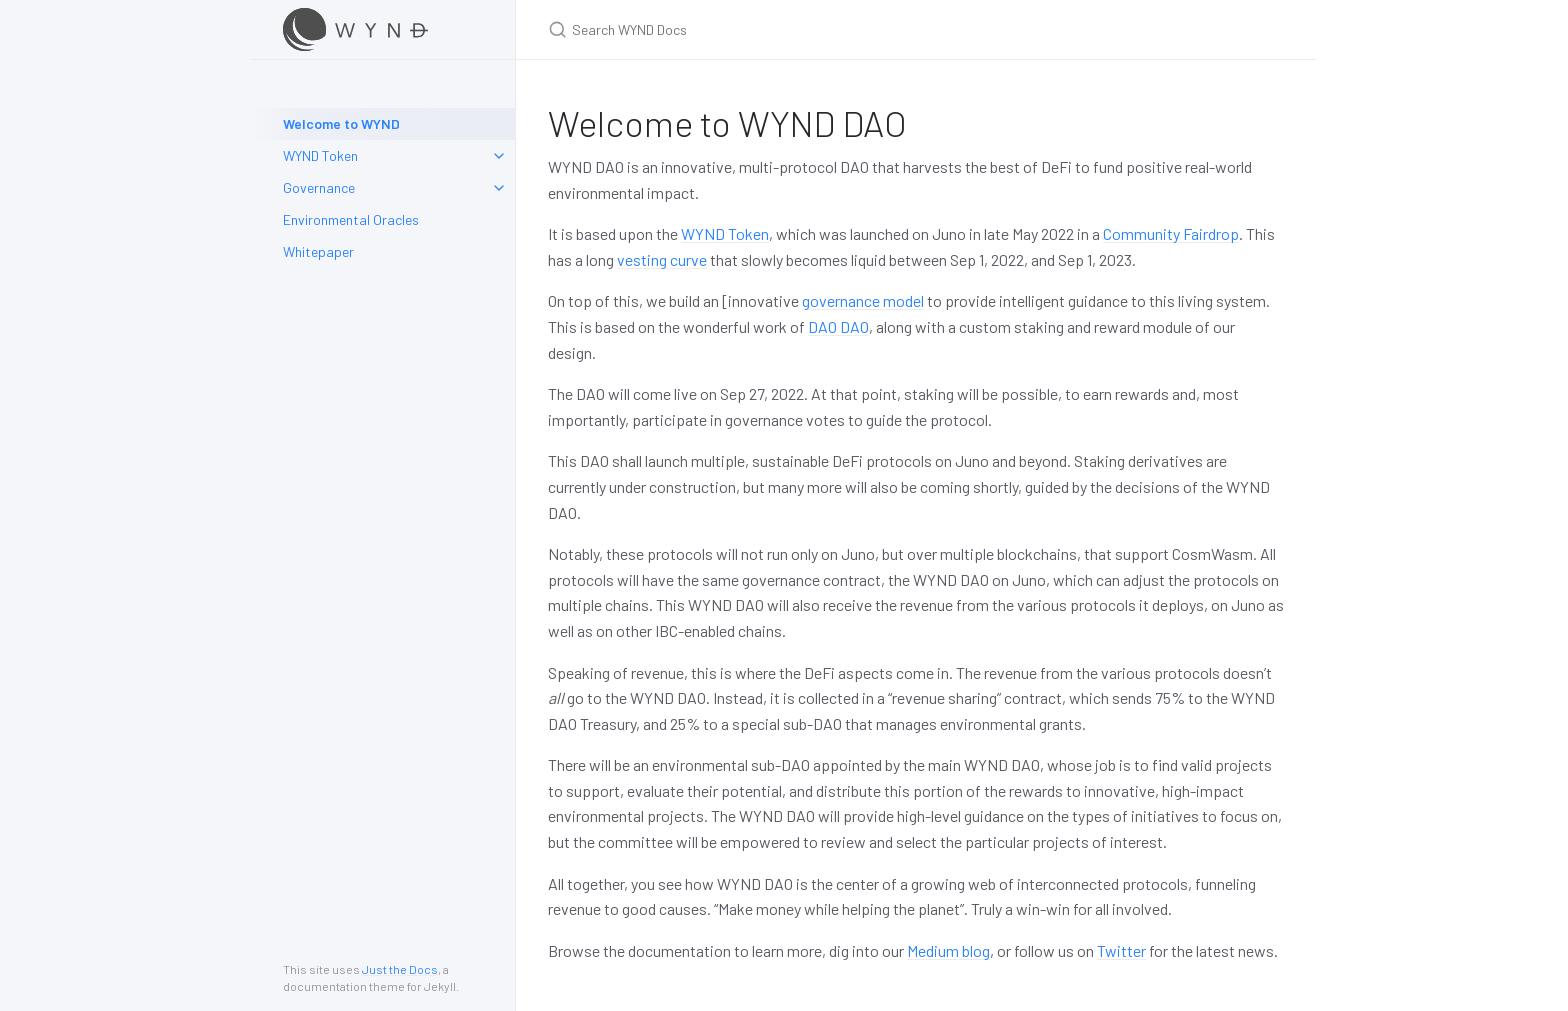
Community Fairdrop (1171, 233)
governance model (863, 300)
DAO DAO (838, 326)
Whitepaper (318, 251)
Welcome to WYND (341, 123)
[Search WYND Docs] (784, 29)
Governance (319, 187)
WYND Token (320, 155)
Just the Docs (400, 969)
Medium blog (948, 950)
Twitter (1121, 950)
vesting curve (662, 259)
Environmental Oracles (351, 219)
